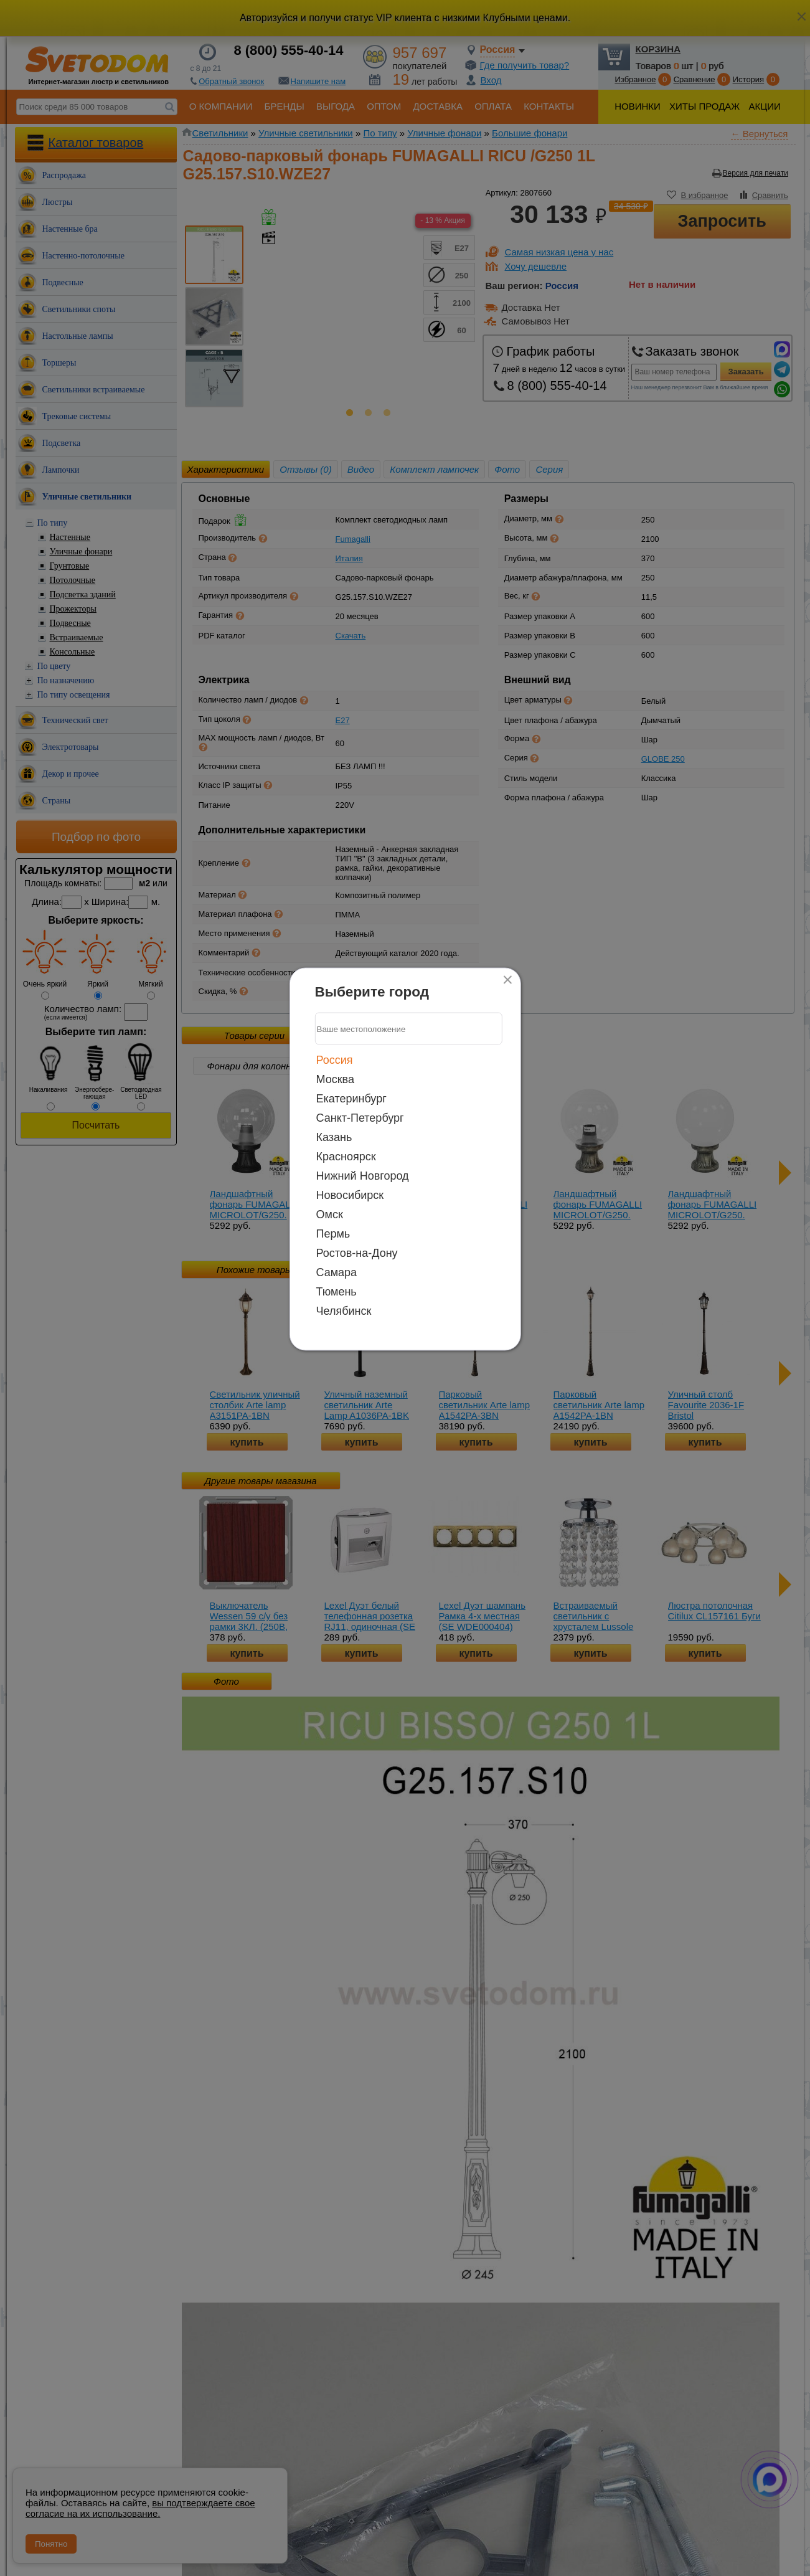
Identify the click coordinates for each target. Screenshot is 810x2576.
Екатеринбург (351, 1098)
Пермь (333, 1234)
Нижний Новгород (362, 1176)
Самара (336, 1272)
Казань (334, 1137)
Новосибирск (350, 1195)
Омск (329, 1214)
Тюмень (336, 1292)
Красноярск (346, 1156)
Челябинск (344, 1311)
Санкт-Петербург (360, 1118)
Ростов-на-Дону (357, 1253)
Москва (335, 1079)
